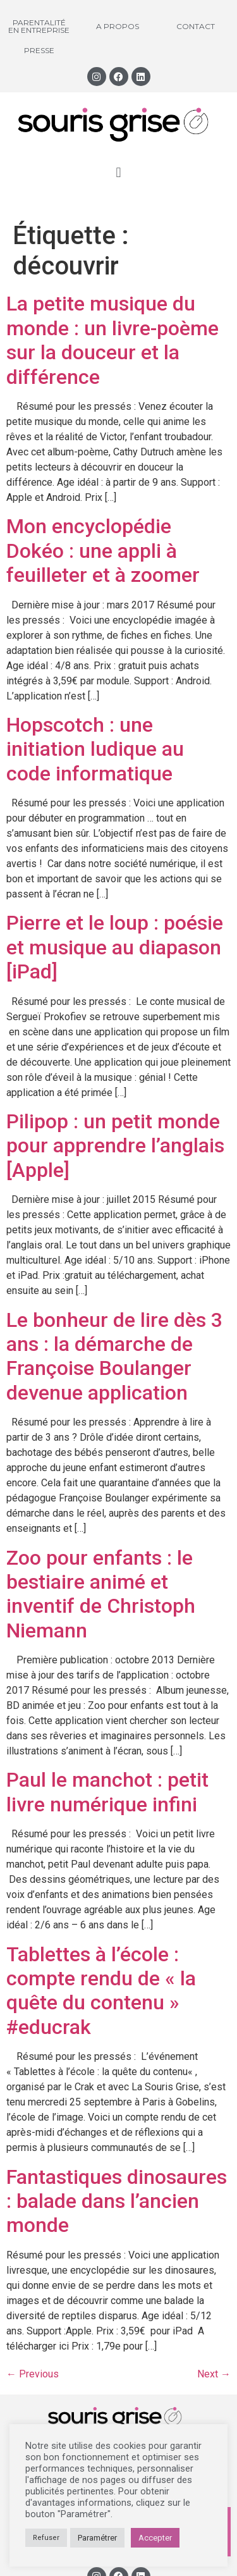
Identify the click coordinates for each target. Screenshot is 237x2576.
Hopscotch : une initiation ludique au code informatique (95, 749)
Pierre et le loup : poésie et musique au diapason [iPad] (114, 947)
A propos (117, 26)
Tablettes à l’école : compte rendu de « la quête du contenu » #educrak (101, 1990)
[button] (118, 172)
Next (214, 2374)
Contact (195, 26)
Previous (32, 2374)
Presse (39, 50)
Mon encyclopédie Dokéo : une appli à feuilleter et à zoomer (103, 550)
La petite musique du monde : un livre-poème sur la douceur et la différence (112, 340)
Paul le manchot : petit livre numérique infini (107, 1792)
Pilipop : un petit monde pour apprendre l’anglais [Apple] (115, 1145)
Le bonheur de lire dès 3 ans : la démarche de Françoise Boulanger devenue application (114, 1356)
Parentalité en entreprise (39, 26)
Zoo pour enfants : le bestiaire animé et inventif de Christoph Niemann (100, 1594)
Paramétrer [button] (97, 2537)
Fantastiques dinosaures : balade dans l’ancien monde (116, 2201)
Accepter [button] (155, 2537)
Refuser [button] (46, 2538)
